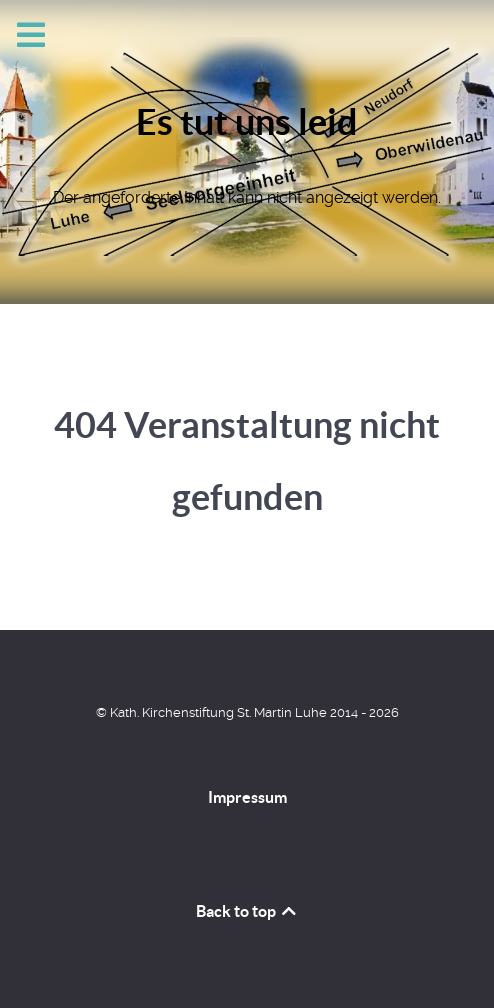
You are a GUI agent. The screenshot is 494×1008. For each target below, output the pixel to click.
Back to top (247, 911)
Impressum (247, 797)
